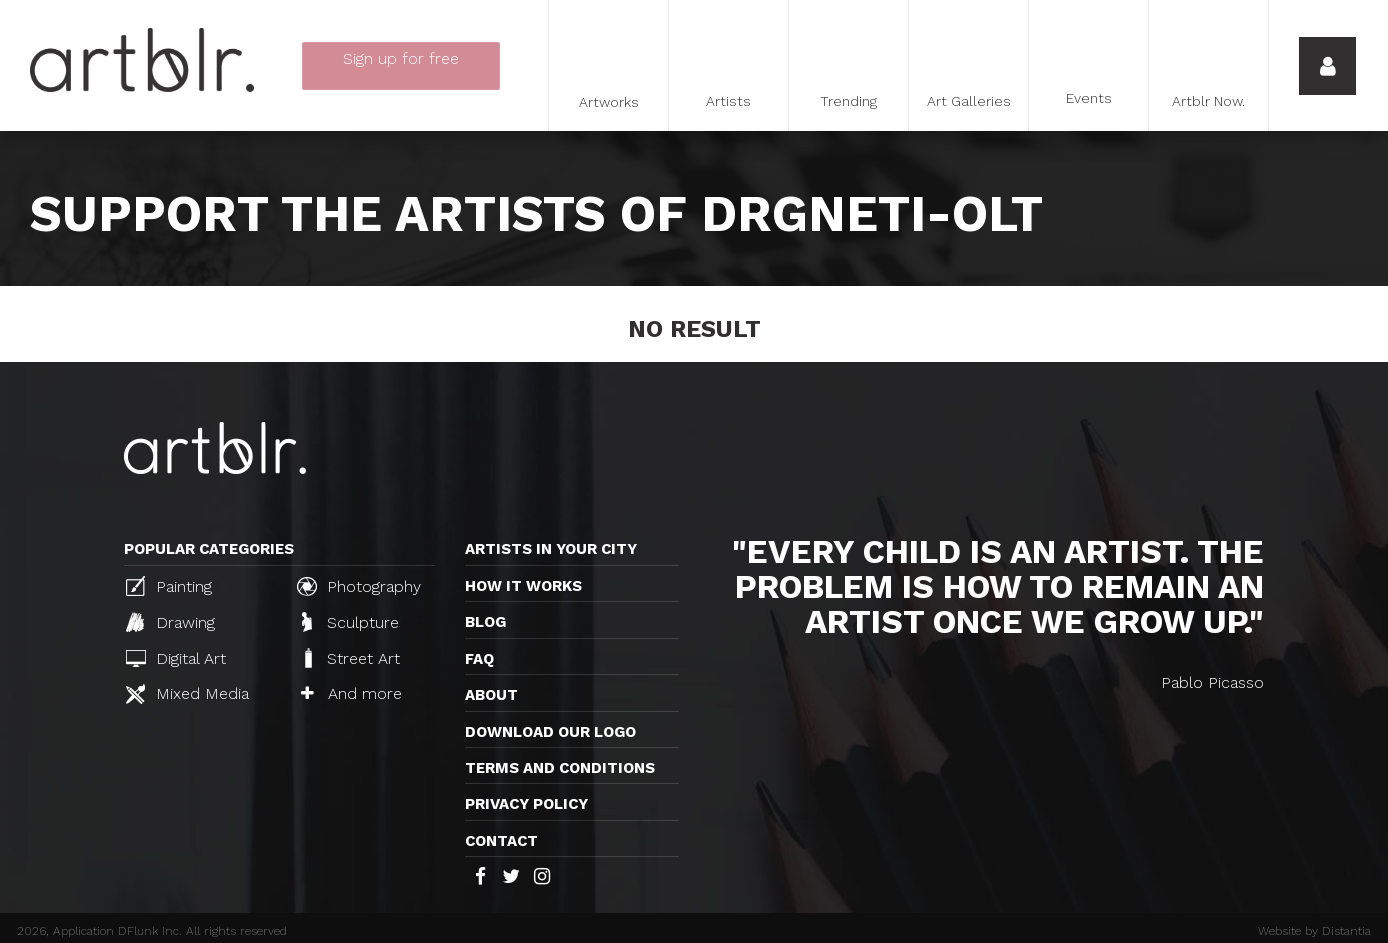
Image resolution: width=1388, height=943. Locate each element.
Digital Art (176, 658)
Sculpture (350, 622)
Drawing (170, 622)
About (491, 695)
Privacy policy (526, 804)
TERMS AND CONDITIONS (560, 768)
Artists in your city (551, 549)
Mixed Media (187, 694)
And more (351, 693)
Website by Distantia (1314, 931)
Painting (169, 586)
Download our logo (550, 732)
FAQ (479, 659)
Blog (485, 622)
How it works (523, 586)
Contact (501, 841)
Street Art (350, 658)
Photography (359, 586)
